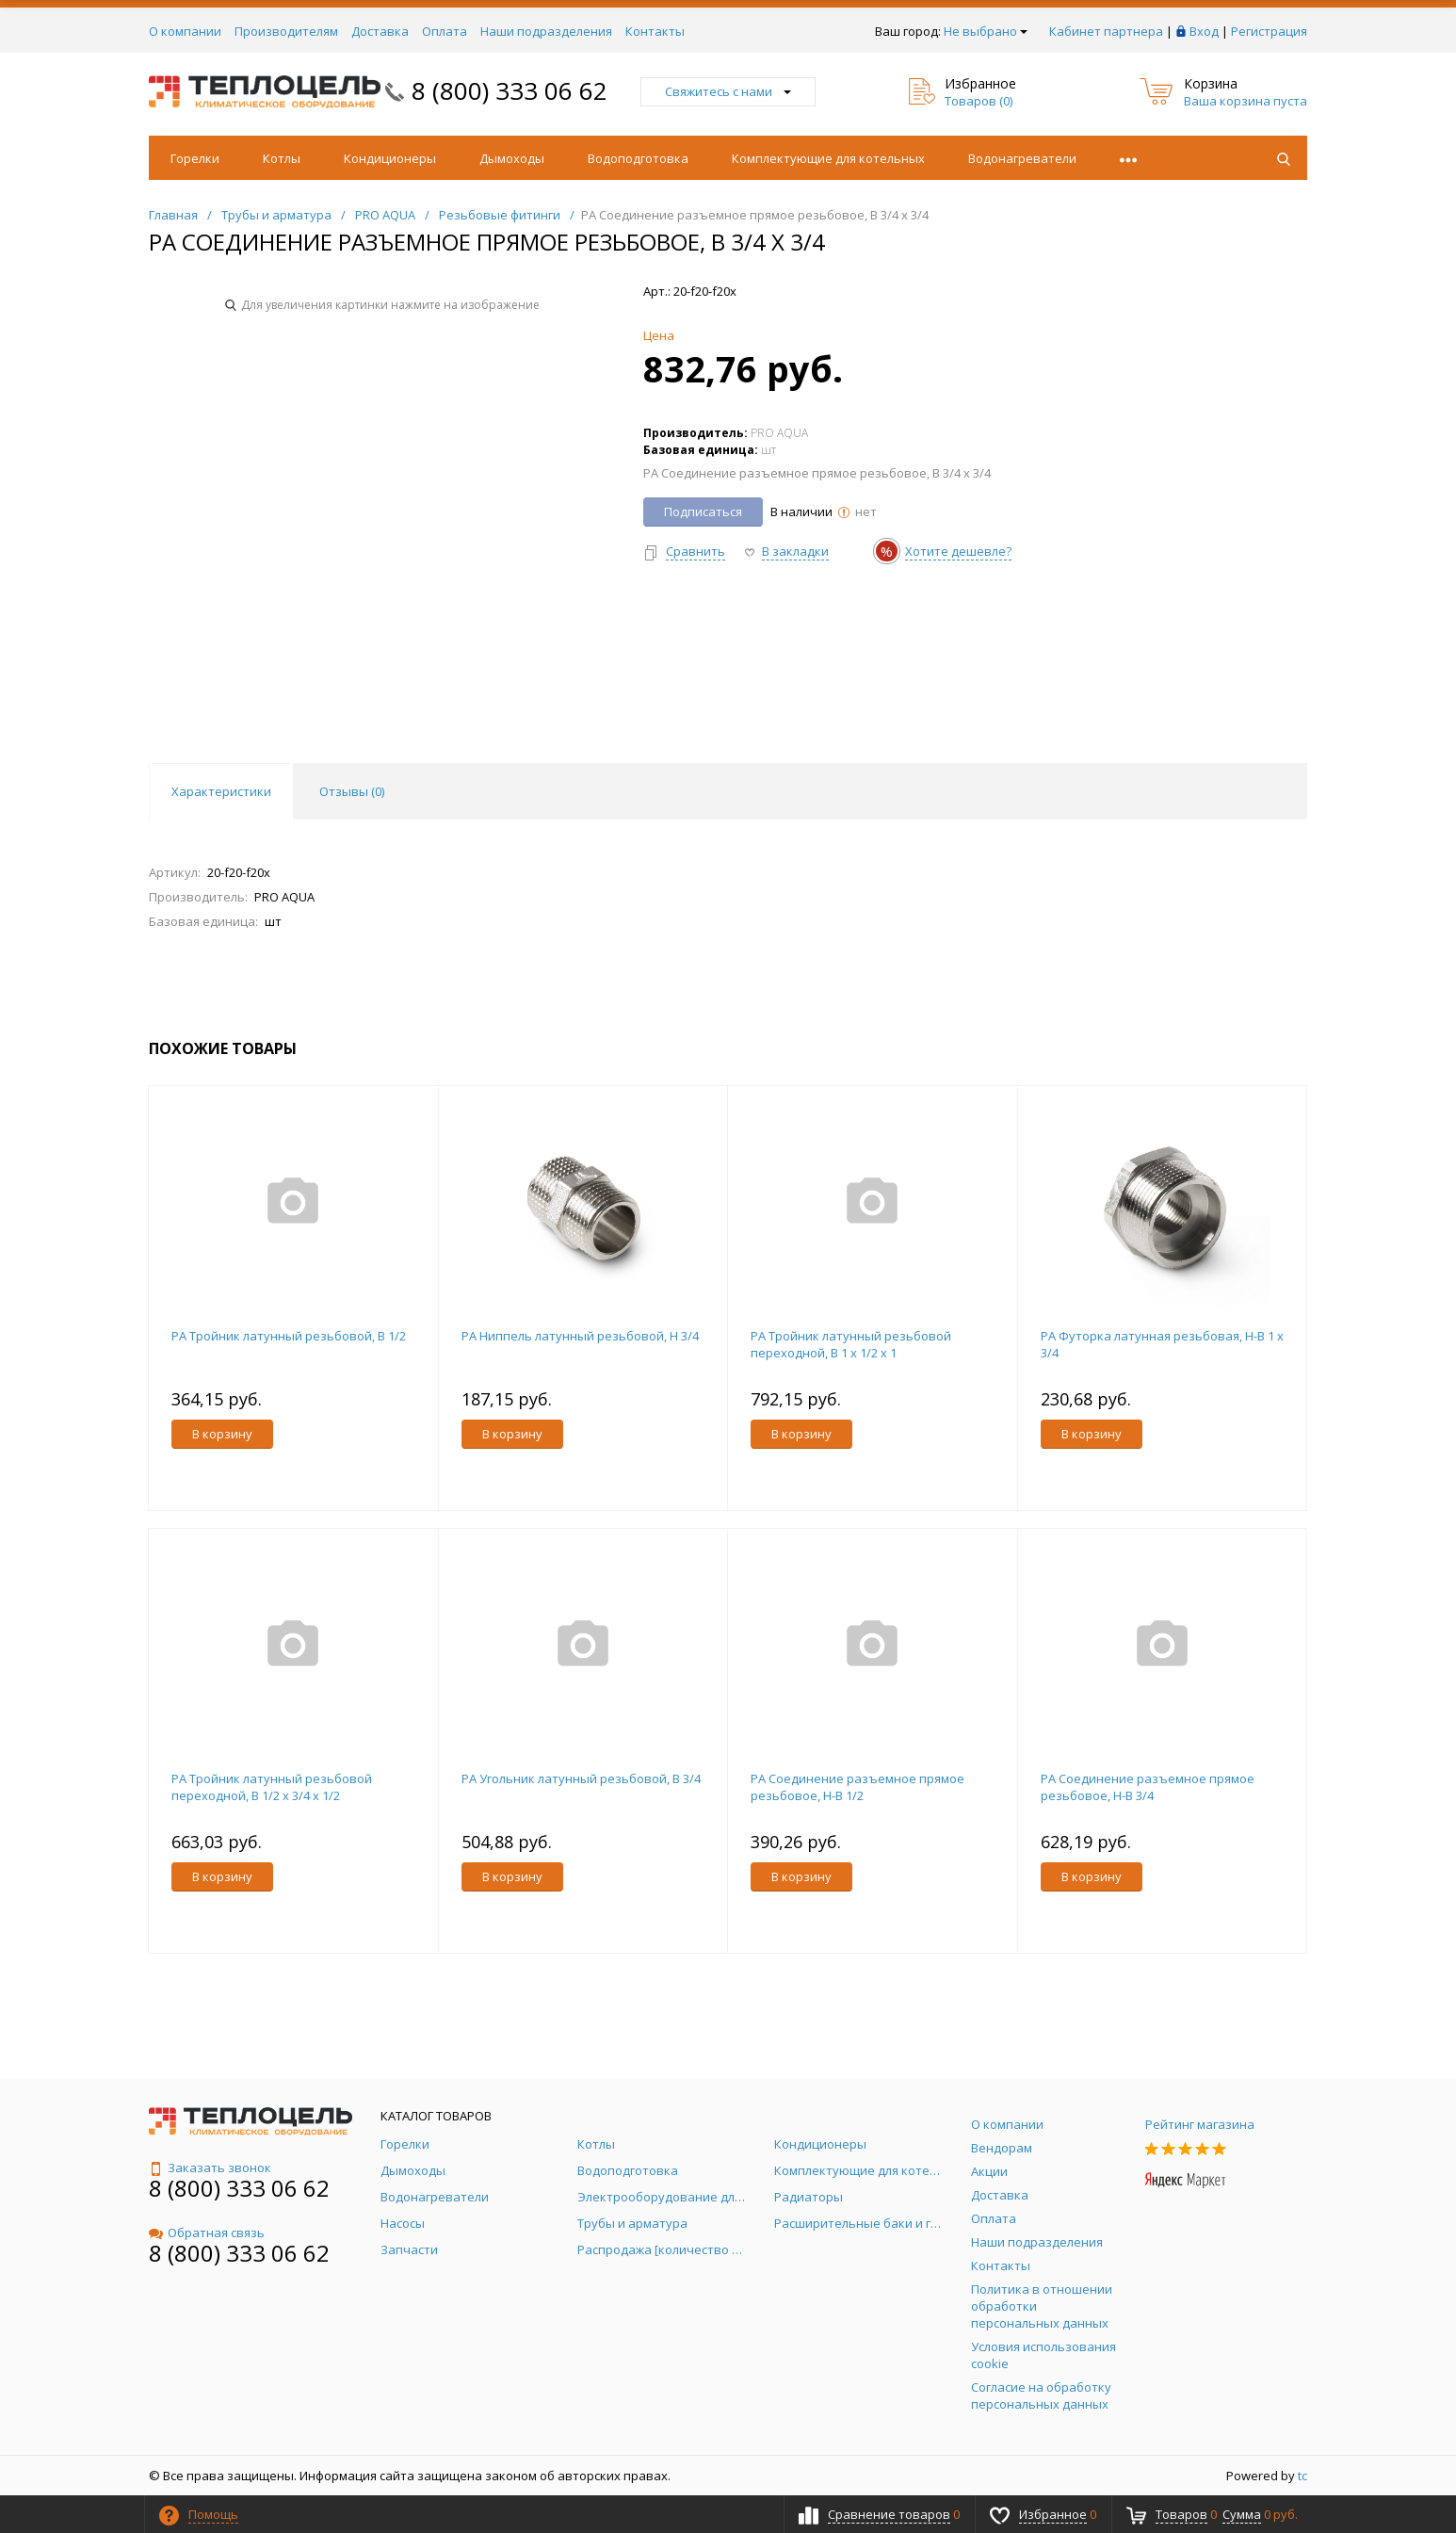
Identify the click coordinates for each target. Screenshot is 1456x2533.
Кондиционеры (390, 158)
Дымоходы (511, 158)
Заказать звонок (210, 2167)
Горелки (194, 158)
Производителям (286, 31)
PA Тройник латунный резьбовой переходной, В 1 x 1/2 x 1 (851, 1344)
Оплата (444, 31)
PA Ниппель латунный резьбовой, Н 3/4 (580, 1335)
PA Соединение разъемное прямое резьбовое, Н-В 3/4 (1147, 1787)
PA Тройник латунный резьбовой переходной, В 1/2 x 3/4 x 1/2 (271, 1787)
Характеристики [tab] (221, 791)
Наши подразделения (546, 31)
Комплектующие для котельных (828, 158)
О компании (185, 31)
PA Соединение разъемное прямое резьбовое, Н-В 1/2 (857, 1787)
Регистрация (1269, 31)
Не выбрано (985, 31)
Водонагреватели (1022, 158)
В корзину (222, 1433)
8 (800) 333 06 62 (509, 90)
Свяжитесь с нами (728, 91)
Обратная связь (207, 2232)
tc (1302, 2475)
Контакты (655, 31)
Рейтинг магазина (1199, 2124)
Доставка (380, 31)
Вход (1204, 31)
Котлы (281, 158)
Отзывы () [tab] (351, 791)
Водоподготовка (638, 158)
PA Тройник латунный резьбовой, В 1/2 (288, 1335)
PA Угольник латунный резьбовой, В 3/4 (581, 1778)
